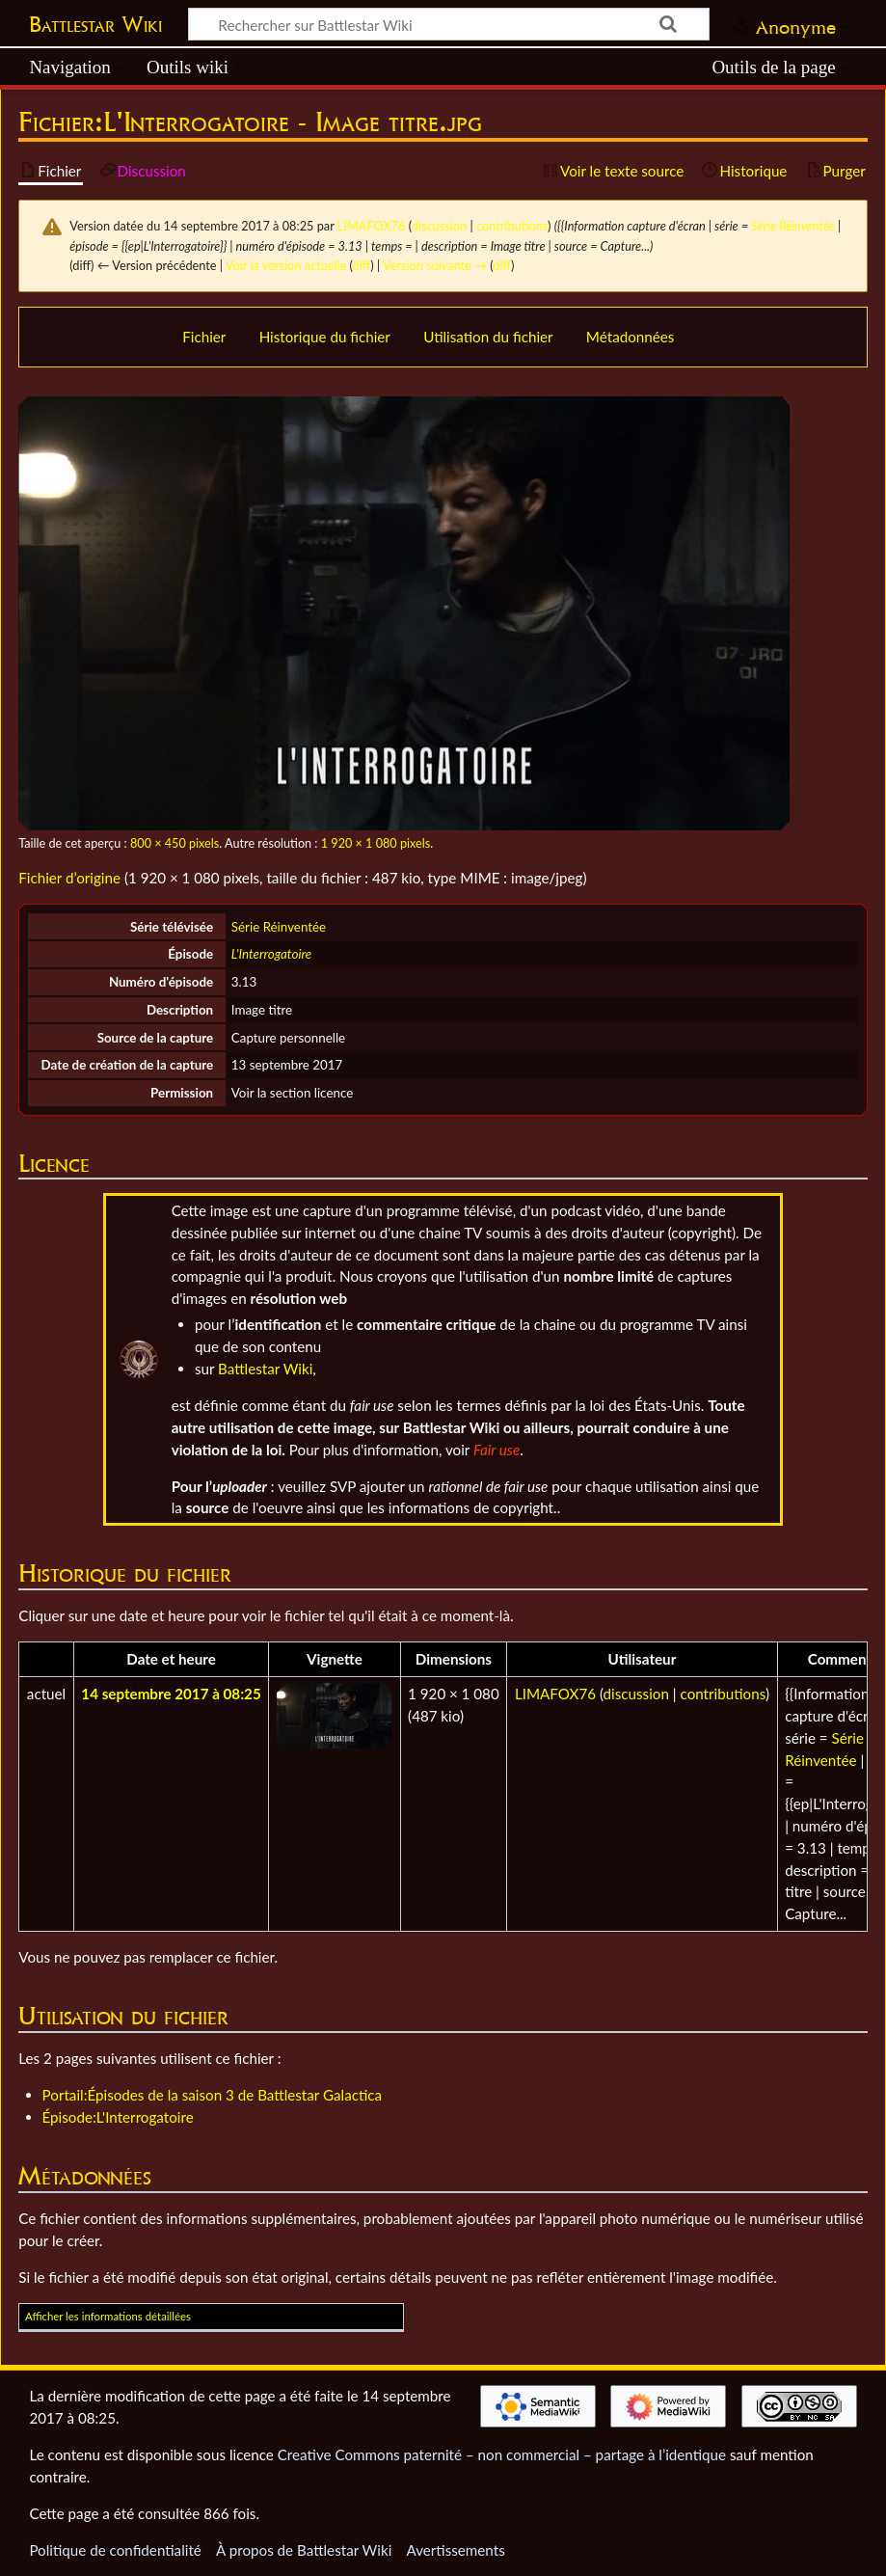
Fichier (204, 336)
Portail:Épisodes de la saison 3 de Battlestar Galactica (212, 2094)
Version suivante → (435, 265)
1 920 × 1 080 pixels (375, 843)
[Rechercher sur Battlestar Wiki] (449, 24)
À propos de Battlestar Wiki (303, 2550)
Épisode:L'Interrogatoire (118, 2117)
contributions (512, 225)
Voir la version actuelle (286, 265)
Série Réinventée (793, 225)
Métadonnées (630, 336)
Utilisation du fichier (487, 336)
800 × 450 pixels (174, 843)
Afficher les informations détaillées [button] (108, 2316)
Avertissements (455, 2550)
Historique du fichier (324, 336)
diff (362, 265)
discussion (439, 225)
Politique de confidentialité (115, 2550)
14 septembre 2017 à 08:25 (170, 1693)
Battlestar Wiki (95, 24)
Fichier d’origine (69, 877)
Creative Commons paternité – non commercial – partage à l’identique (502, 2454)
